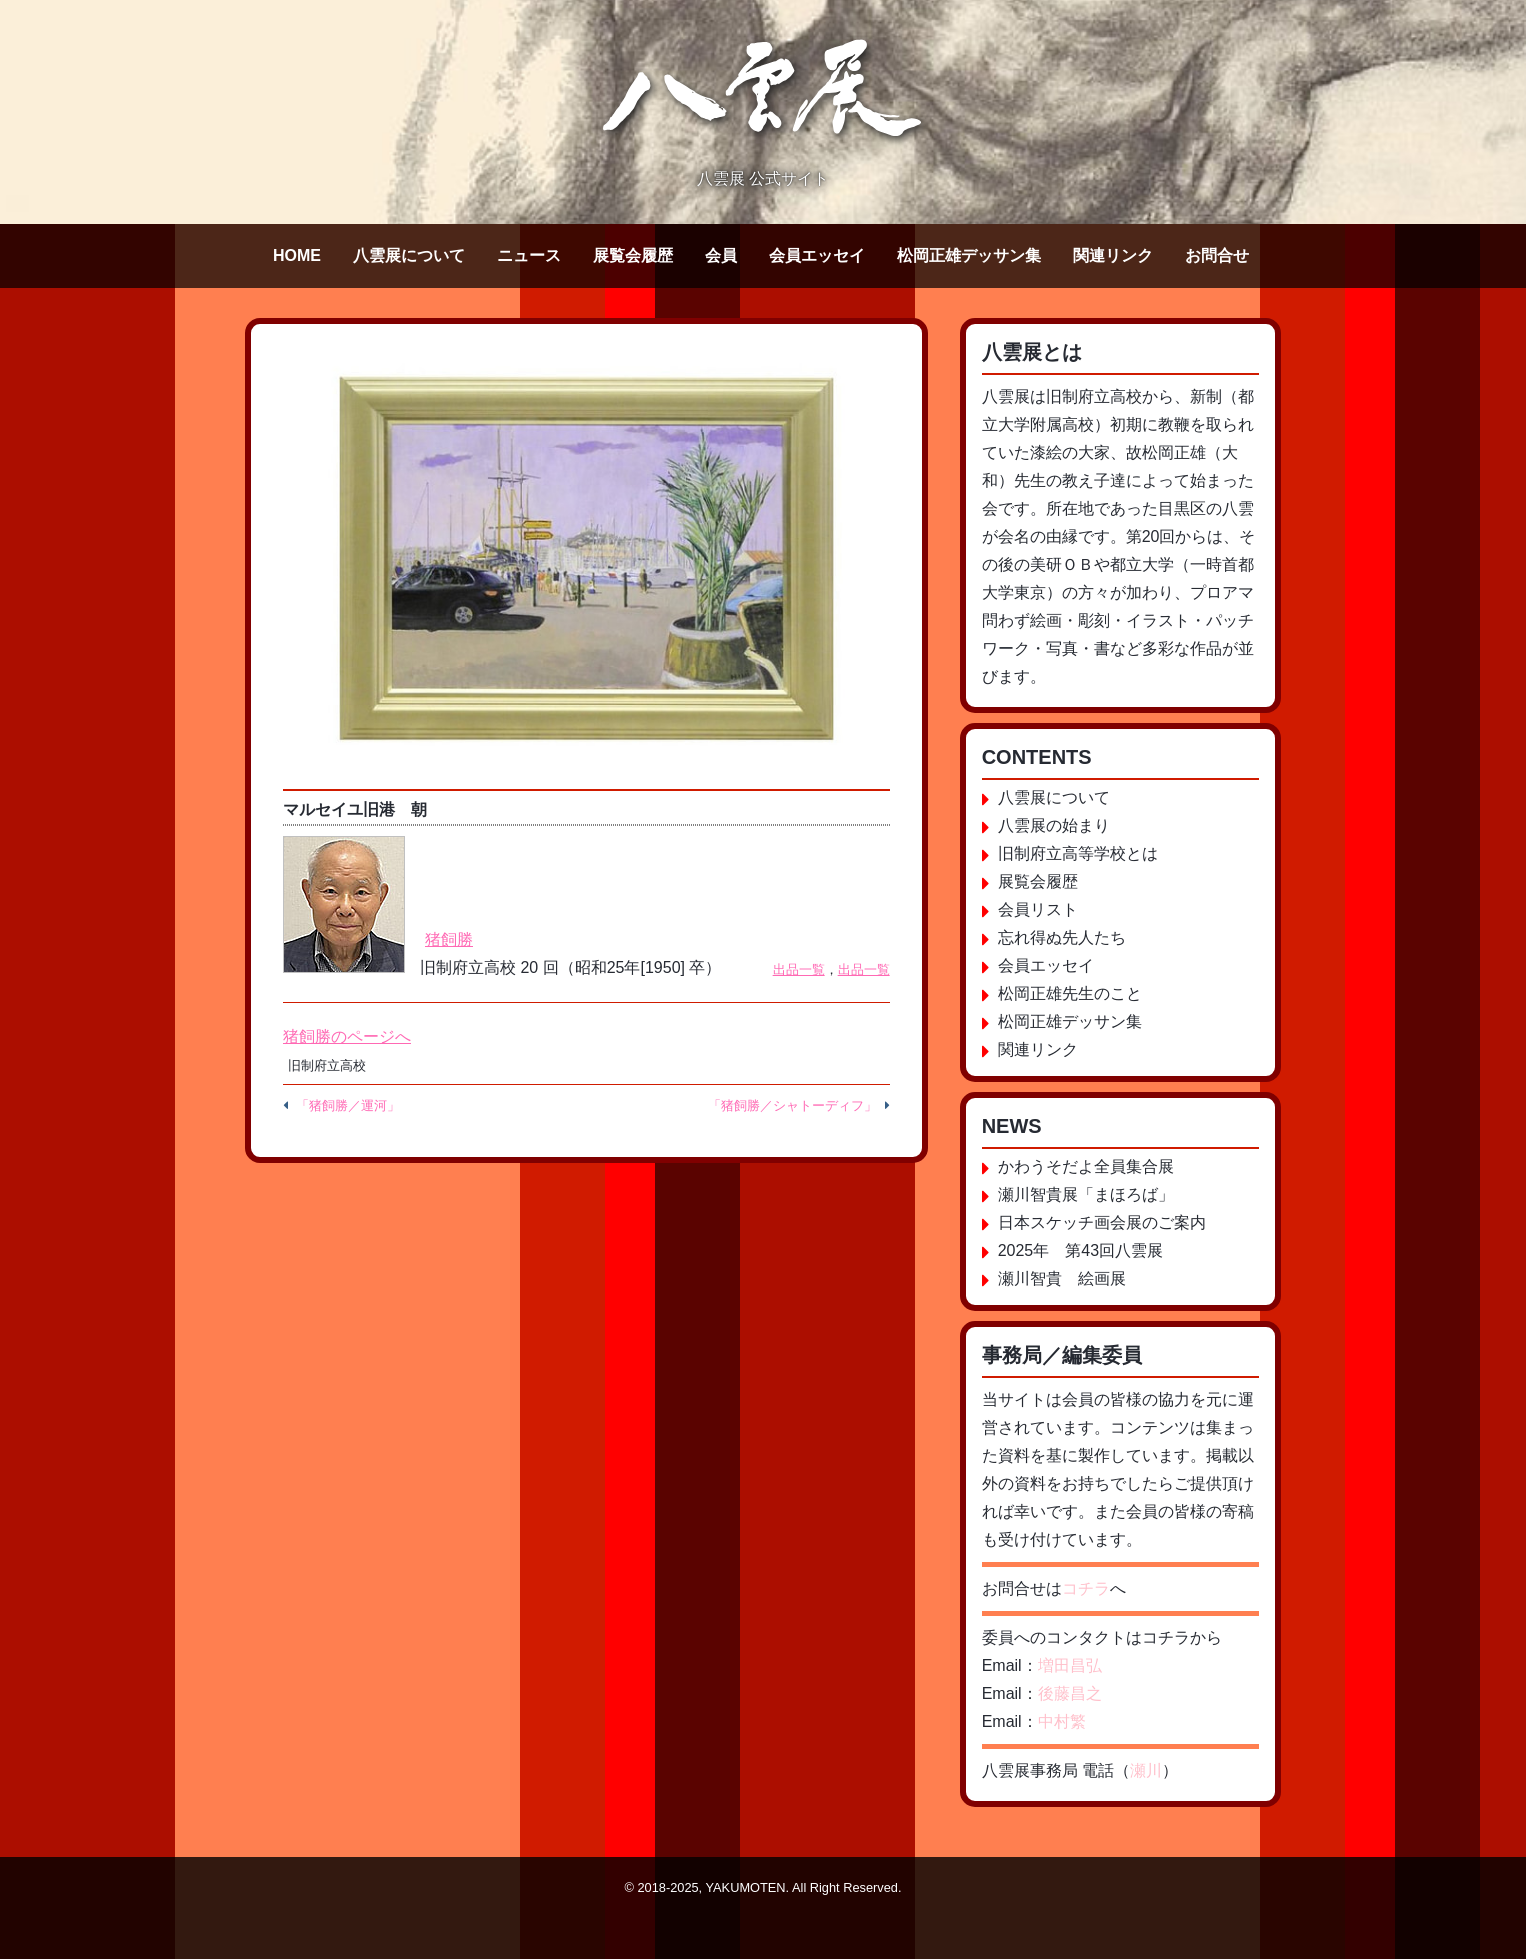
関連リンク (1113, 255)
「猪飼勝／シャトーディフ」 (792, 1105)
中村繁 (1062, 1721)
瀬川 (1146, 1770)
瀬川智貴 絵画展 (1062, 1278)
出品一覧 (799, 969)
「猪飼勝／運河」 (348, 1105)
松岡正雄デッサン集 (969, 255)
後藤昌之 (1070, 1693)
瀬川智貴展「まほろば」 (1086, 1194)
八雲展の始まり (1054, 825)
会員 (721, 255)
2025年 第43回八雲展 (1080, 1250)
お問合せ (1217, 255)
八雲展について (409, 255)
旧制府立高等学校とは (1078, 853)
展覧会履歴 (633, 255)
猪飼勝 (449, 939)
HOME (297, 255)
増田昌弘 (1070, 1665)
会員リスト (1038, 909)
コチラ (1086, 1588)
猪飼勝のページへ (347, 1036)
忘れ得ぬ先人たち (1062, 937)
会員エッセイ (817, 255)
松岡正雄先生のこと (1070, 993)
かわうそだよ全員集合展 (1086, 1166)
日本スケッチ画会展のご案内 (1102, 1222)
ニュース (529, 255)
